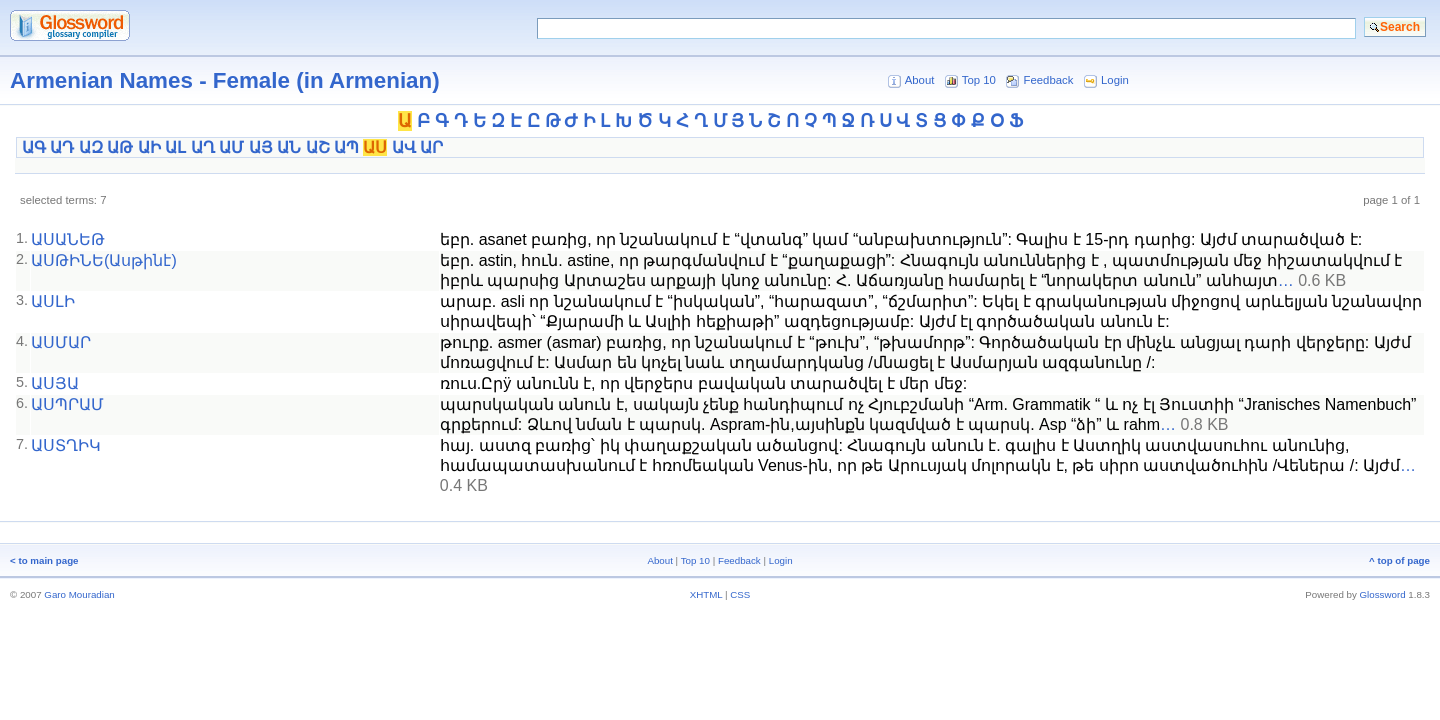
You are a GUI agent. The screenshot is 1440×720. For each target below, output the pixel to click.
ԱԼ (175, 147)
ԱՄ (231, 147)
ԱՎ (404, 147)
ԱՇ (318, 147)
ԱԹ (120, 147)
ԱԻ (149, 147)
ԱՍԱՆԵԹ (68, 239)
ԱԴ (62, 147)
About (920, 80)
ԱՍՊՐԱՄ (67, 404)
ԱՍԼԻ (53, 301)
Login (1115, 80)
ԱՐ (431, 147)
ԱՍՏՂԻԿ (66, 445)
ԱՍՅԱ (55, 383)
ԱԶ (91, 147)
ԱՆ (289, 147)
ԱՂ (203, 147)
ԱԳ (34, 147)
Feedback (1049, 80)
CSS (740, 594)
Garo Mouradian (79, 594)
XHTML (706, 594)
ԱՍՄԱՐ (61, 342)
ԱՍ (375, 147)
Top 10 (979, 80)
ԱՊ (346, 147)
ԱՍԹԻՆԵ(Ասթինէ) (104, 260)
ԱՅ (261, 147)
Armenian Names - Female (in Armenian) (225, 80)
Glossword (1383, 594)
